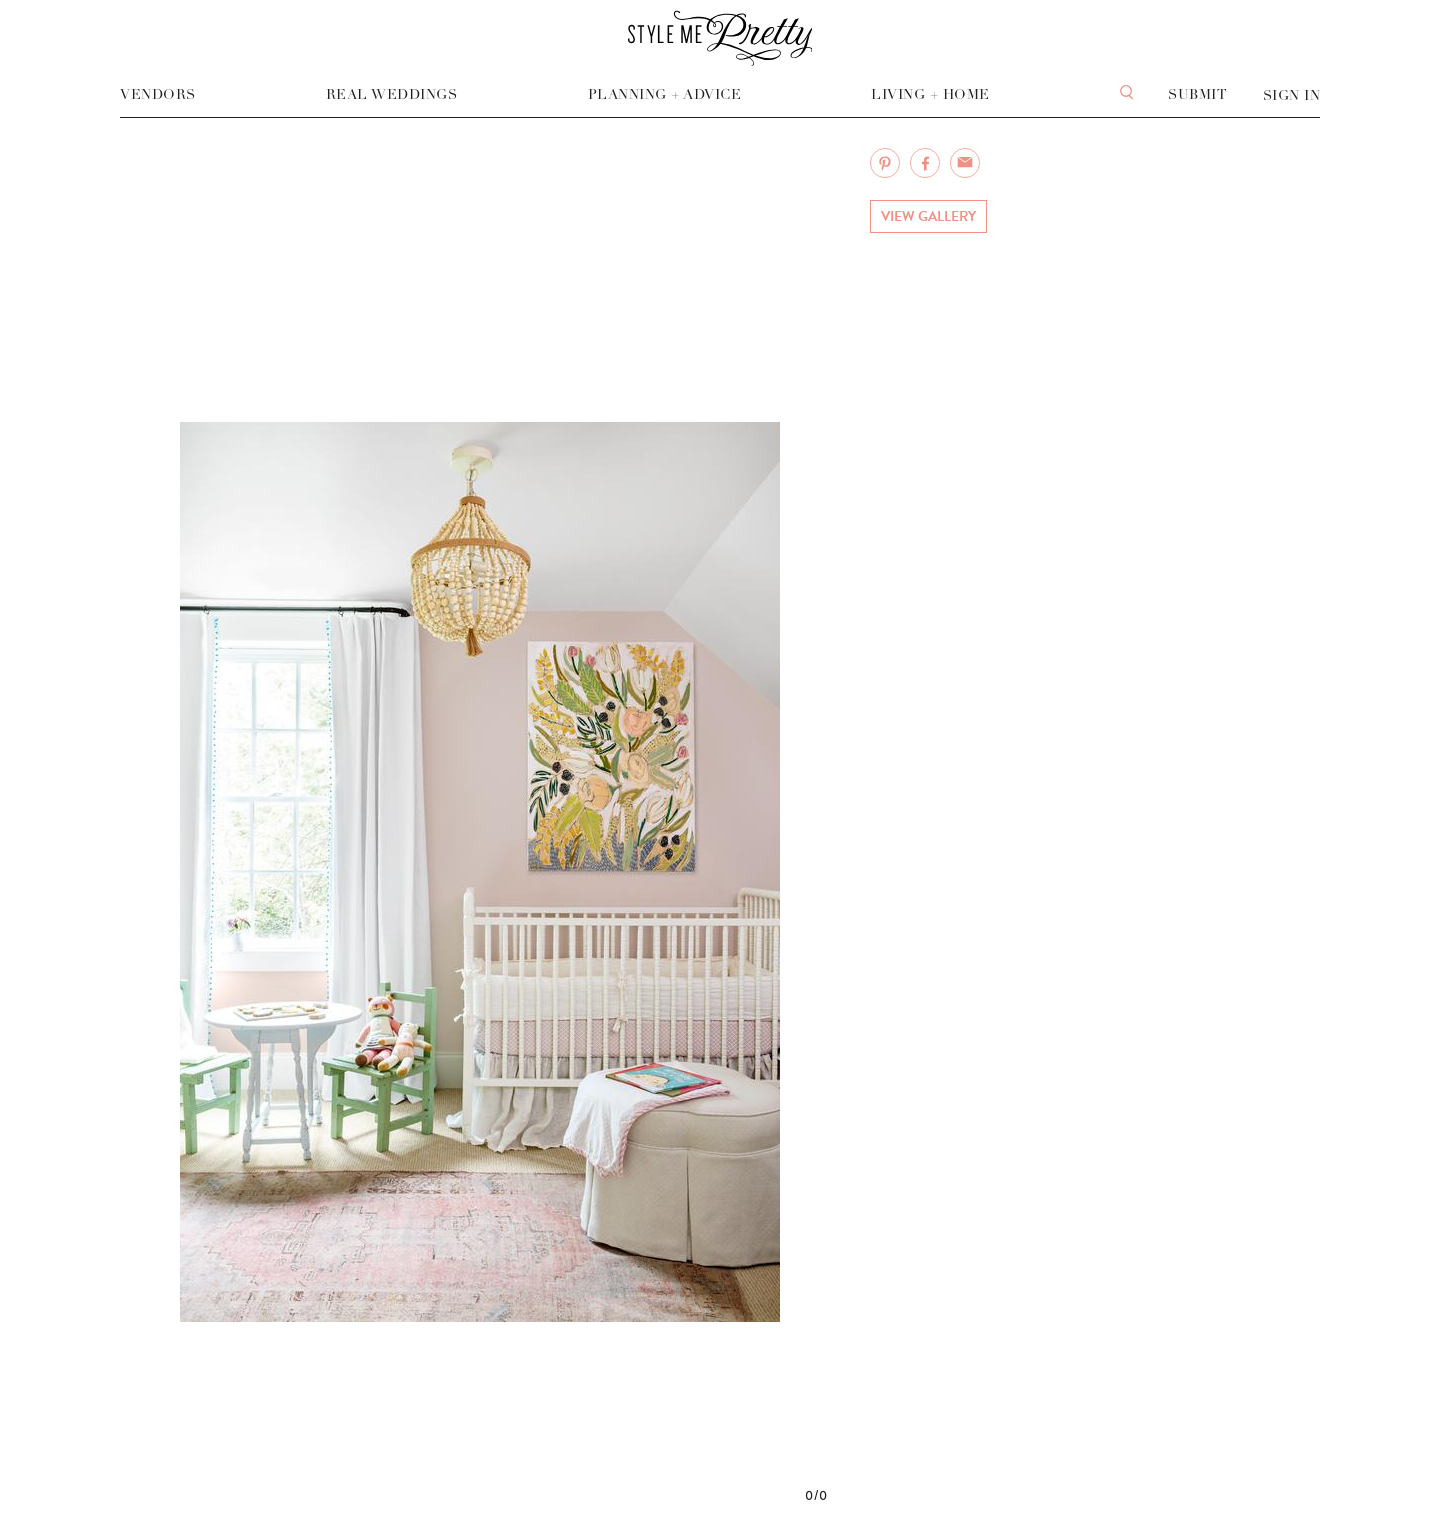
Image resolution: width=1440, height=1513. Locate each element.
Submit (1197, 94)
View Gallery (928, 216)
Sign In (1292, 95)
